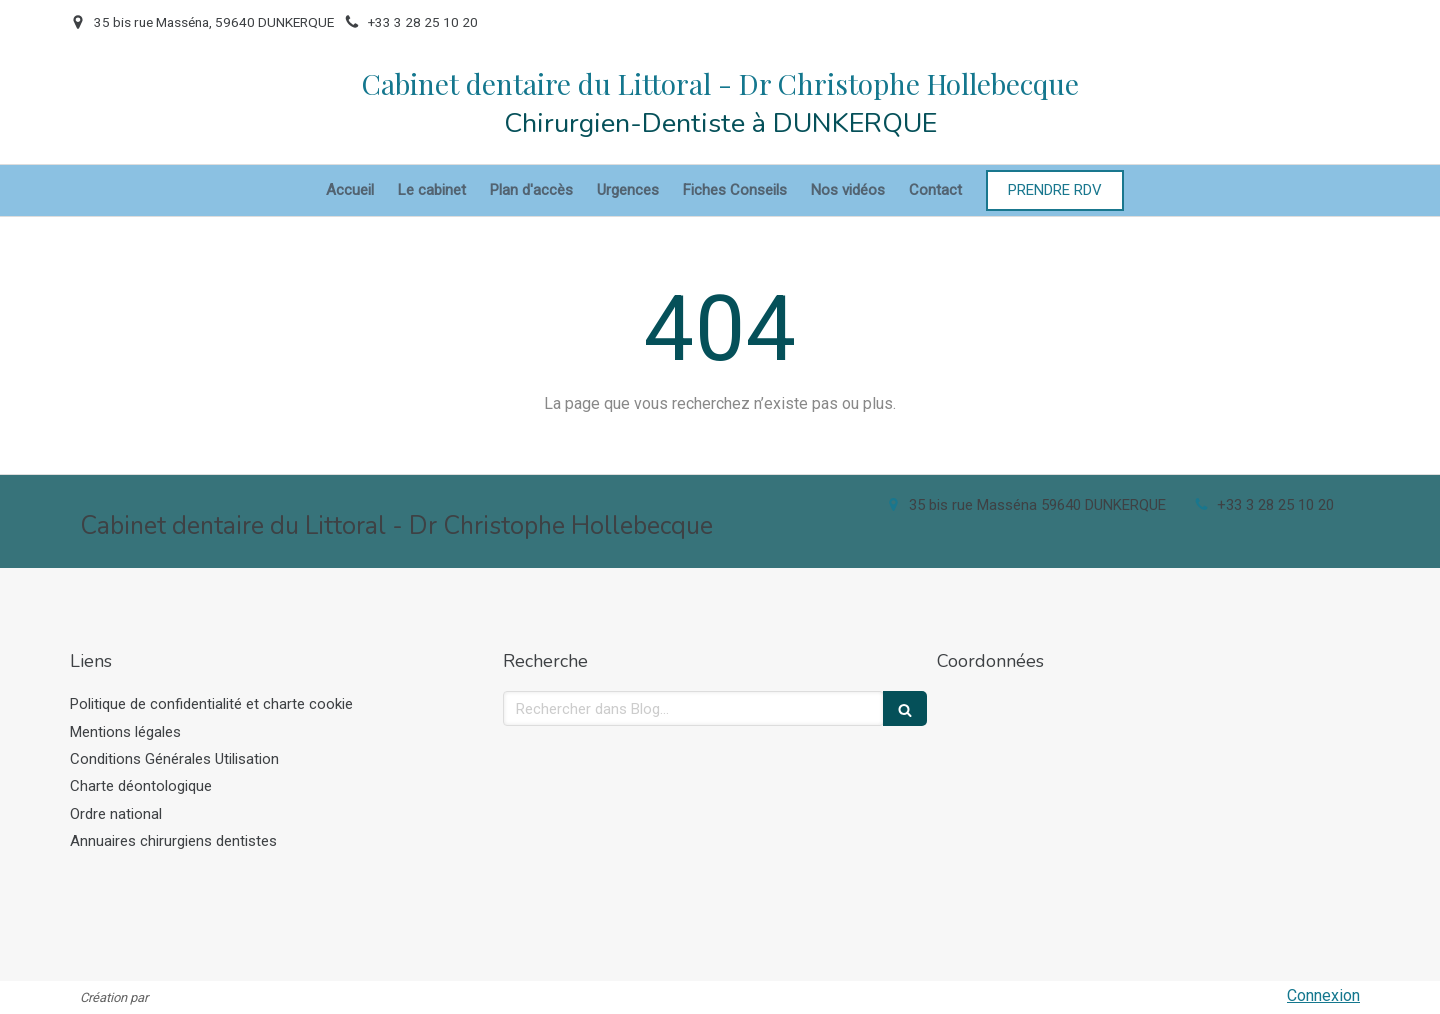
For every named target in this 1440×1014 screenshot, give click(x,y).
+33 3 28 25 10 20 (1275, 505)
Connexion (1323, 995)
